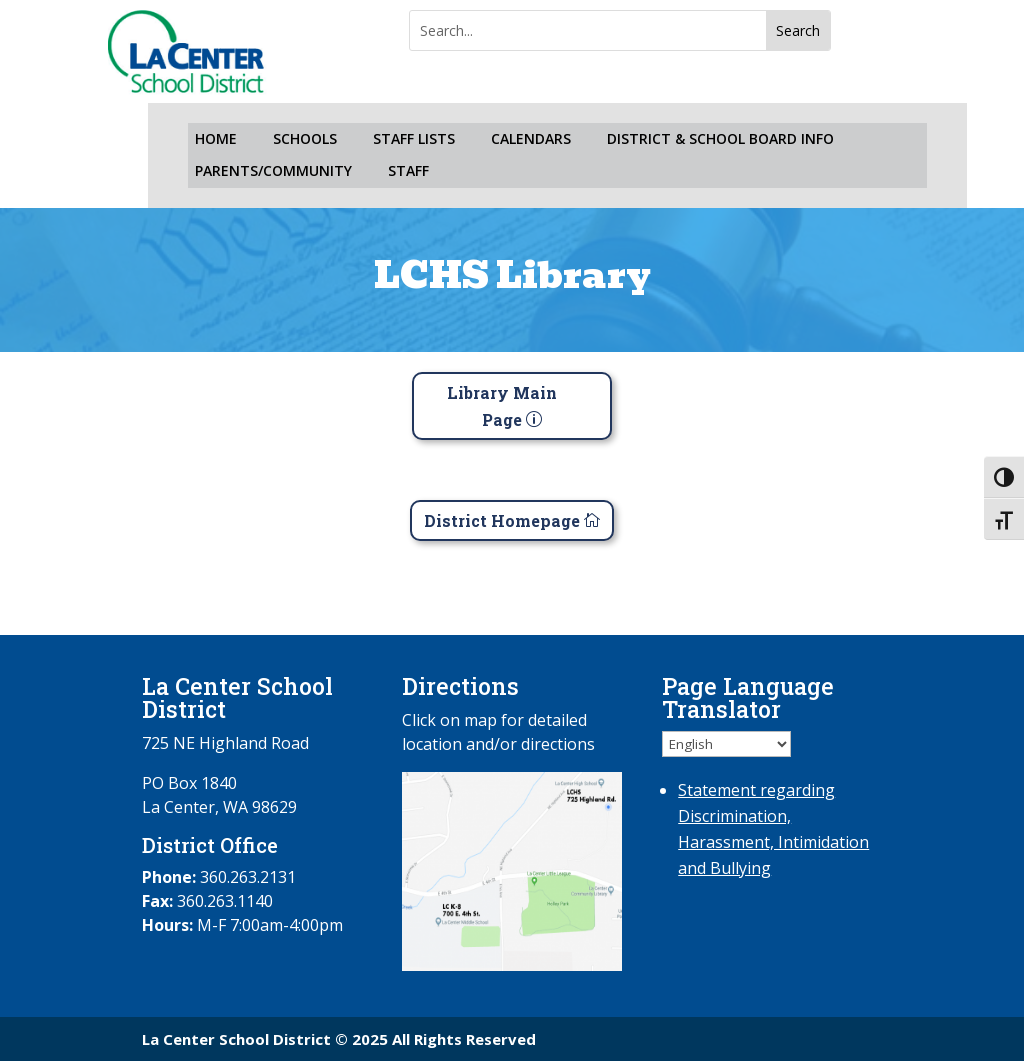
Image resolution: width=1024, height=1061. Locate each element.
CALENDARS (531, 139)
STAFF (408, 171)
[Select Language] (726, 744)
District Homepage (502, 520)
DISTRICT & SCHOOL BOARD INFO (720, 139)
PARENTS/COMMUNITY (273, 171)
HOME (216, 139)
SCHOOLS (305, 139)
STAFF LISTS (414, 139)
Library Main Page (502, 406)
